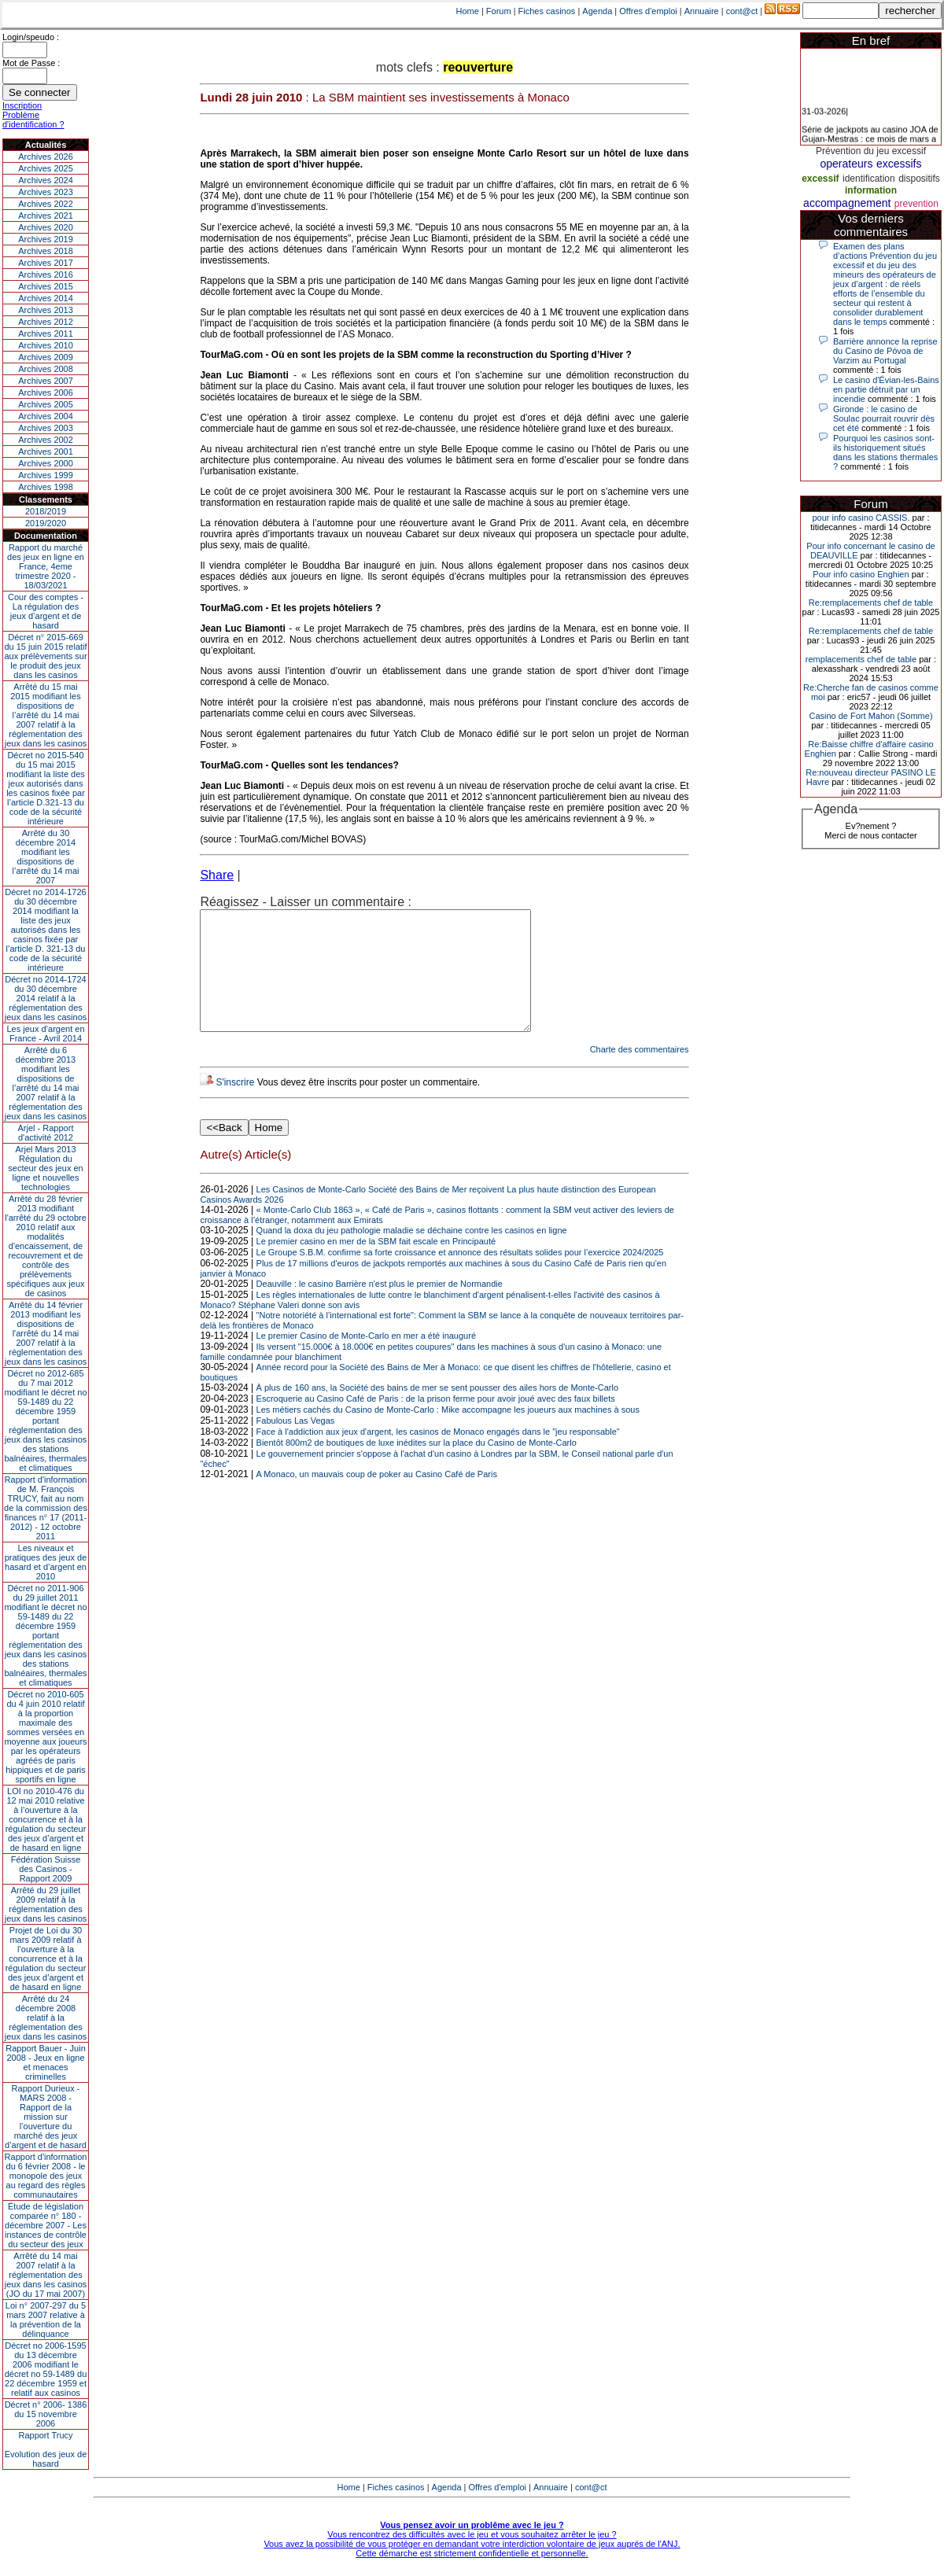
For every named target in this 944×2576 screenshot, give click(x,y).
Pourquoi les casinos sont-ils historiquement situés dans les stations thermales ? (885, 452)
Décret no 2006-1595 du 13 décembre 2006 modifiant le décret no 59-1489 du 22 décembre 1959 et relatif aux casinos (46, 2369)
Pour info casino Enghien (861, 574)
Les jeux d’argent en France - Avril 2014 (45, 1033)
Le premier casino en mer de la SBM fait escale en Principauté (376, 1265)
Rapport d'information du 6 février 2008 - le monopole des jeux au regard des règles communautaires (46, 2175)
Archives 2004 (45, 416)
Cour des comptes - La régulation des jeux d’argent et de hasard (45, 611)
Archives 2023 (45, 192)
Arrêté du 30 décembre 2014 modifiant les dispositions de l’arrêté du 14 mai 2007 (46, 856)
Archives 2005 (45, 404)
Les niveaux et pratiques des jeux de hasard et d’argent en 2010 (46, 1562)
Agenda (597, 11)
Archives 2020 (45, 227)
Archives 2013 (45, 310)
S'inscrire (235, 1105)
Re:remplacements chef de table (871, 602)
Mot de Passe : (31, 63)
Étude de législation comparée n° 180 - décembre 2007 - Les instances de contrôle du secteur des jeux (46, 2225)
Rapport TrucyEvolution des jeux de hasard (46, 2449)
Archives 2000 (45, 463)
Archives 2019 (45, 239)
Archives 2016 (45, 274)
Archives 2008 (45, 369)
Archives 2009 (45, 357)
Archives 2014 (45, 298)
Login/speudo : (30, 37)
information (871, 190)
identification (869, 178)
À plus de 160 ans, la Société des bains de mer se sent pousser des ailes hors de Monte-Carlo (437, 1411)
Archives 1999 (45, 475)
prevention (916, 203)
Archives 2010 (45, 345)
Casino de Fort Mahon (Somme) (870, 715)
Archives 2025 (45, 168)
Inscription (22, 105)
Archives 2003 (45, 428)
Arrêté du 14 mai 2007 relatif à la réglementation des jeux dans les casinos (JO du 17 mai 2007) (46, 2274)
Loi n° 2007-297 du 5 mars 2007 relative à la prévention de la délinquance (46, 2319)
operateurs (846, 163)
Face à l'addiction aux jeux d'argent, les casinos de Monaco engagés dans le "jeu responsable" (438, 1455)
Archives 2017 (45, 262)
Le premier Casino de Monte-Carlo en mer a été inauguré (366, 1359)
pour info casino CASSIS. (860, 517)
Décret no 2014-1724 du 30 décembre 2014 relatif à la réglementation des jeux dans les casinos (46, 998)
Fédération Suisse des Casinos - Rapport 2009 (46, 1869)
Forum (498, 11)
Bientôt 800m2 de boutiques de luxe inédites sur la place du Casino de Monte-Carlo (416, 1466)
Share (217, 875)
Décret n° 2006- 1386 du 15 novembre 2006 (46, 2414)
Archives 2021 (45, 215)
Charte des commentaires (639, 1073)
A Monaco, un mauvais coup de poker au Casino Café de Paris (376, 1497)
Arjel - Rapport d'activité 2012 (46, 1132)
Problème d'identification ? (33, 119)
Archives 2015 (45, 286)
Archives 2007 (45, 380)
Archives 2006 (45, 392)
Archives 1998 (45, 487)
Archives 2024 (45, 180)
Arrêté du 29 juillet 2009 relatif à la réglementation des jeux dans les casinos (46, 1904)
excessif (820, 178)
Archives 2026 (45, 156)
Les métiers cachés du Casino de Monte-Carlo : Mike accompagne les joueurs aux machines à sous (448, 1433)
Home (467, 11)
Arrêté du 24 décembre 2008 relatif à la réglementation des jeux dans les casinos (46, 2017)
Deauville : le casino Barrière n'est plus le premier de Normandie (379, 1307)
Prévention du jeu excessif (871, 151)
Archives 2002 (45, 439)
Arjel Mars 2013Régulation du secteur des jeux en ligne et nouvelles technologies (45, 1168)
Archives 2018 (45, 251)
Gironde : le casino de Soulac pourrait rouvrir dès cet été (884, 418)
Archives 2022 (45, 203)
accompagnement (847, 203)
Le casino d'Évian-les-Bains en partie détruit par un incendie (886, 389)
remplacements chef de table (861, 659)
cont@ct (742, 11)
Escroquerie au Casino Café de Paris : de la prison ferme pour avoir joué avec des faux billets (435, 1422)
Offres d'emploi (648, 11)
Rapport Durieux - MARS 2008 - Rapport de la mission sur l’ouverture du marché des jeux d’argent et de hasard (46, 2117)
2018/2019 (45, 511)
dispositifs (919, 178)
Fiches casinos (547, 11)
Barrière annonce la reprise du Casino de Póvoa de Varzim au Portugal (885, 351)
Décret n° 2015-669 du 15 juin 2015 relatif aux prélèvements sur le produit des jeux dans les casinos (45, 656)
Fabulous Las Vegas (295, 1444)
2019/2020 (45, 523)
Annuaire (701, 11)
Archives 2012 (45, 321)
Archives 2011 (45, 333)
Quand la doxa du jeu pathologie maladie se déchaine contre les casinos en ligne (411, 1254)
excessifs (899, 163)
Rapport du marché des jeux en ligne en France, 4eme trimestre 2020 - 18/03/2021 (45, 566)
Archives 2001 (45, 451)
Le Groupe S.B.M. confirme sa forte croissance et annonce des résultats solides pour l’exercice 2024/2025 (460, 1276)
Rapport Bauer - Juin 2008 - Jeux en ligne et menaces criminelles (46, 2062)
